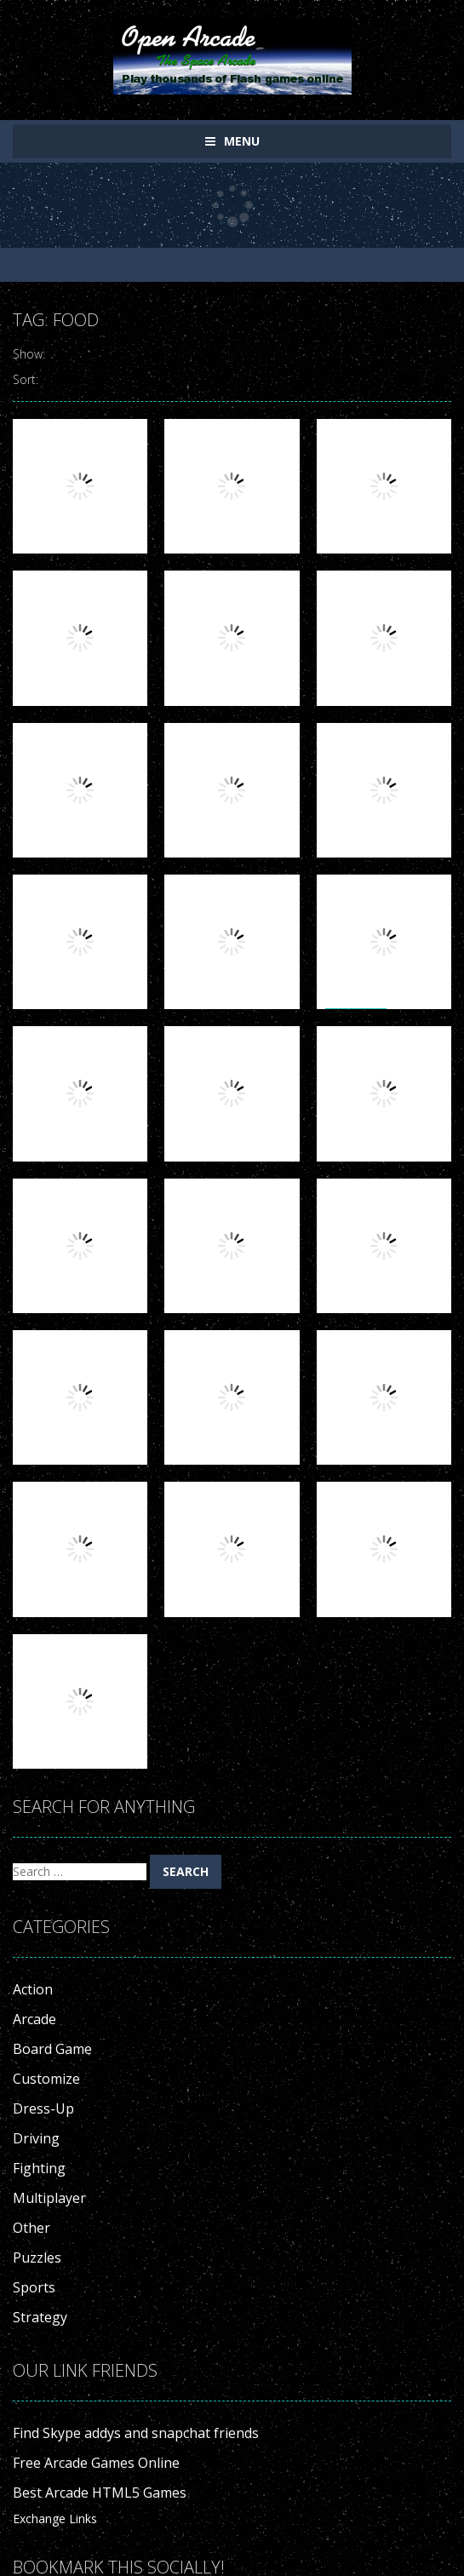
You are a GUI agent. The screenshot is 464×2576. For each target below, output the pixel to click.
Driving (36, 2138)
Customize (46, 2078)
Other (31, 2227)
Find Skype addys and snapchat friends (136, 2433)
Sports (34, 2287)
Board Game (52, 2049)
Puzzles (37, 2257)
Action (33, 1989)
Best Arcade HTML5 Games (99, 2492)
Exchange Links (55, 2518)
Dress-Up (43, 2108)
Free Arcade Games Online (96, 2462)
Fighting (39, 2168)
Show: (29, 354)
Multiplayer (49, 2198)
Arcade (34, 2019)
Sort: (25, 379)
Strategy (40, 2317)
